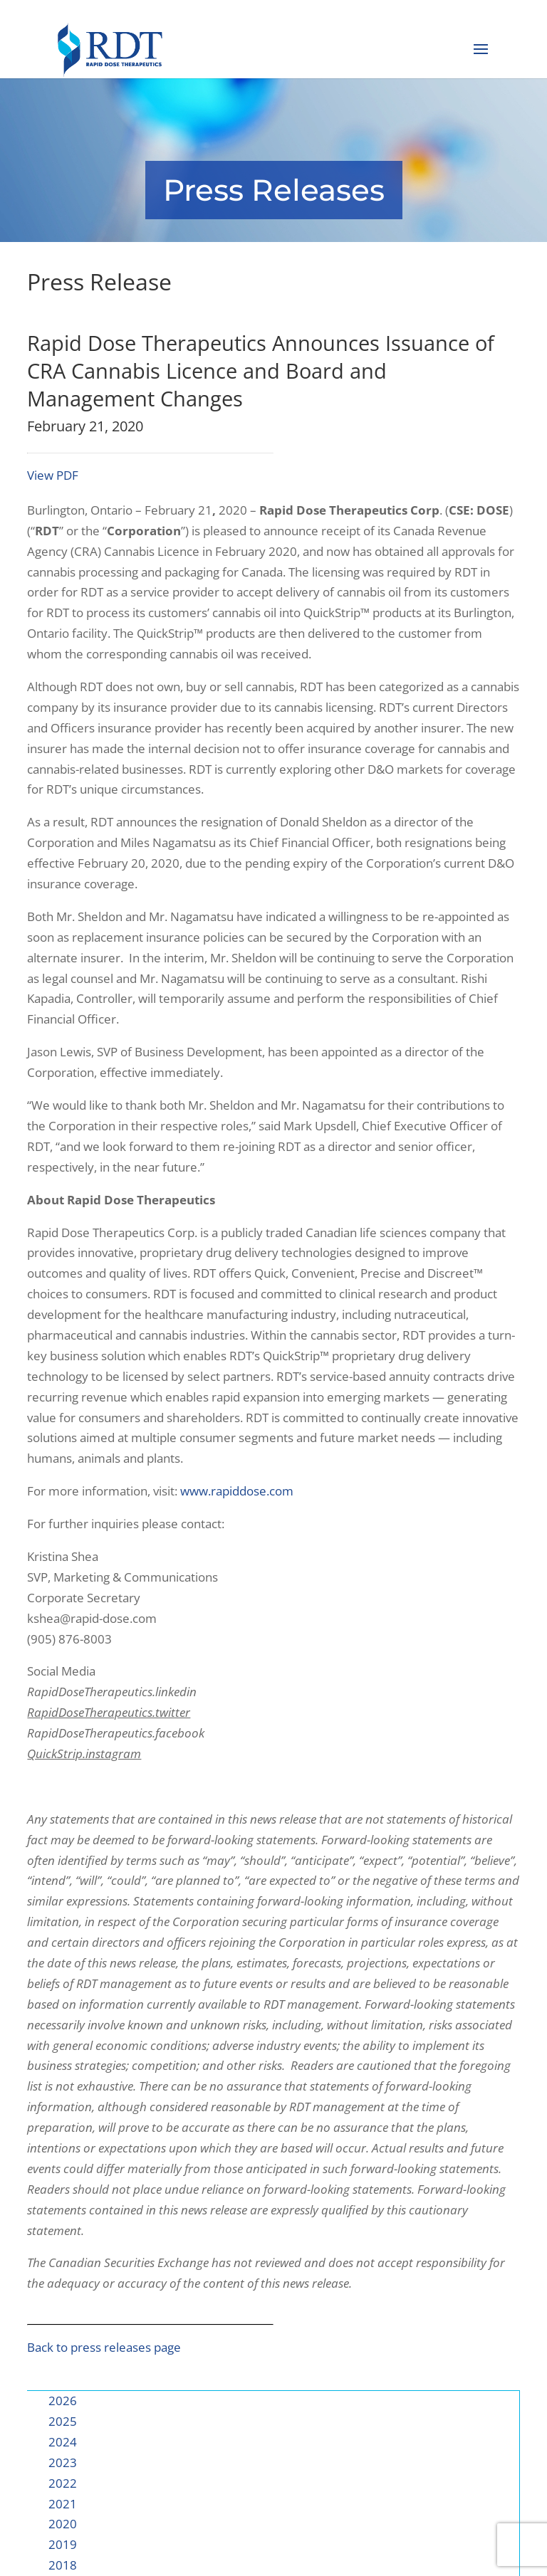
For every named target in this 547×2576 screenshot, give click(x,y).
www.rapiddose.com (236, 1491)
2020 (62, 2523)
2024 (62, 2442)
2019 (62, 2544)
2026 (62, 2400)
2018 (62, 2565)
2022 (62, 2483)
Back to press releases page (104, 2347)
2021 (62, 2504)
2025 (62, 2421)
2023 (62, 2462)
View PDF (52, 475)
